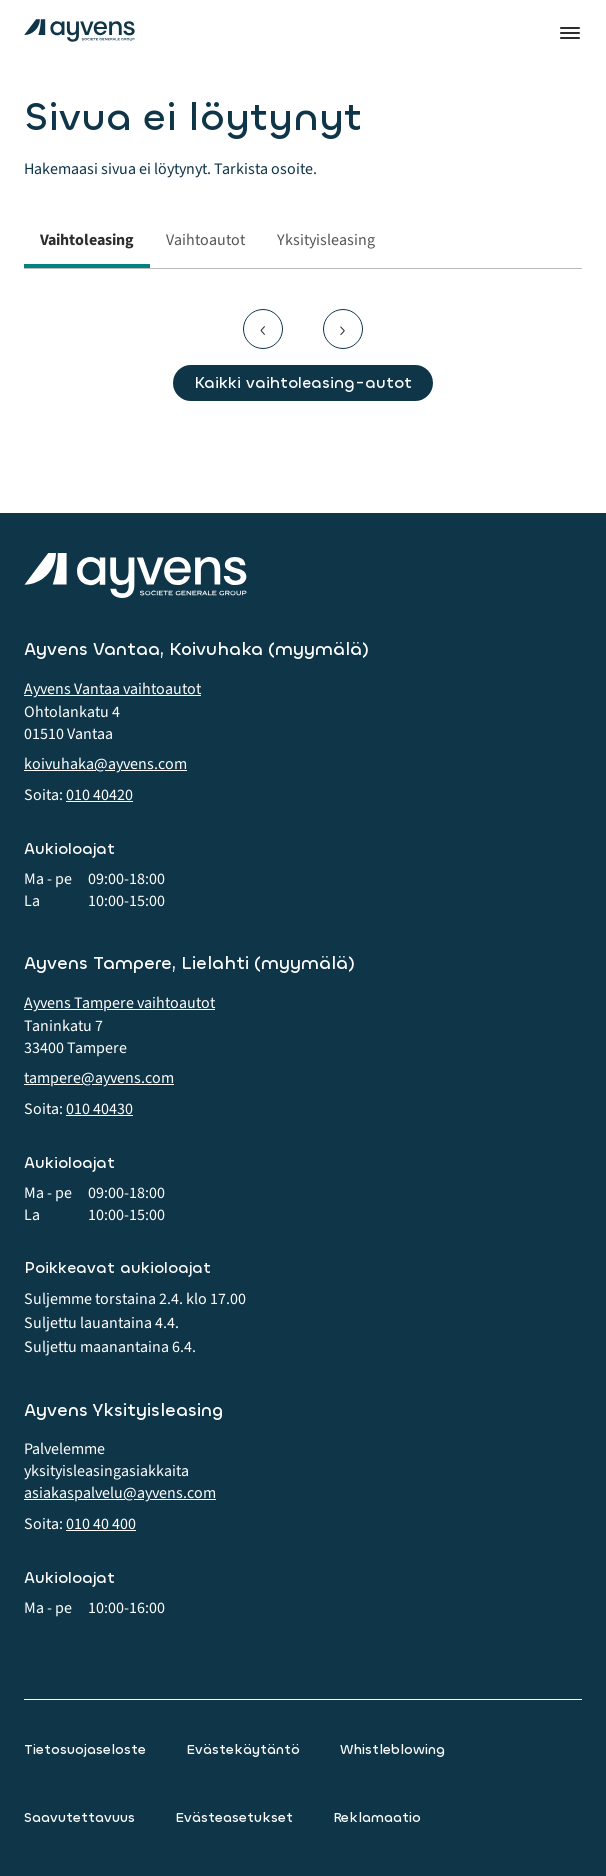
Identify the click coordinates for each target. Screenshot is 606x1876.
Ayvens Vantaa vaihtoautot (112, 689)
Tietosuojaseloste (85, 1749)
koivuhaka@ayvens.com (105, 764)
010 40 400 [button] (101, 1524)
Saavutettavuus (79, 1817)
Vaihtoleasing (87, 240)
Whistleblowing (392, 1749)
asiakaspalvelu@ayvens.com (120, 1493)
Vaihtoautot (205, 240)
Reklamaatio (377, 1817)
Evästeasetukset (234, 1817)
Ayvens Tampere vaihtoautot (119, 1003)
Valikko (570, 33)
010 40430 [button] (99, 1109)
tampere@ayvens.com (99, 1078)
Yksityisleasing (326, 240)
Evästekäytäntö (243, 1749)
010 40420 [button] (99, 795)
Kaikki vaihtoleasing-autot (303, 382)
